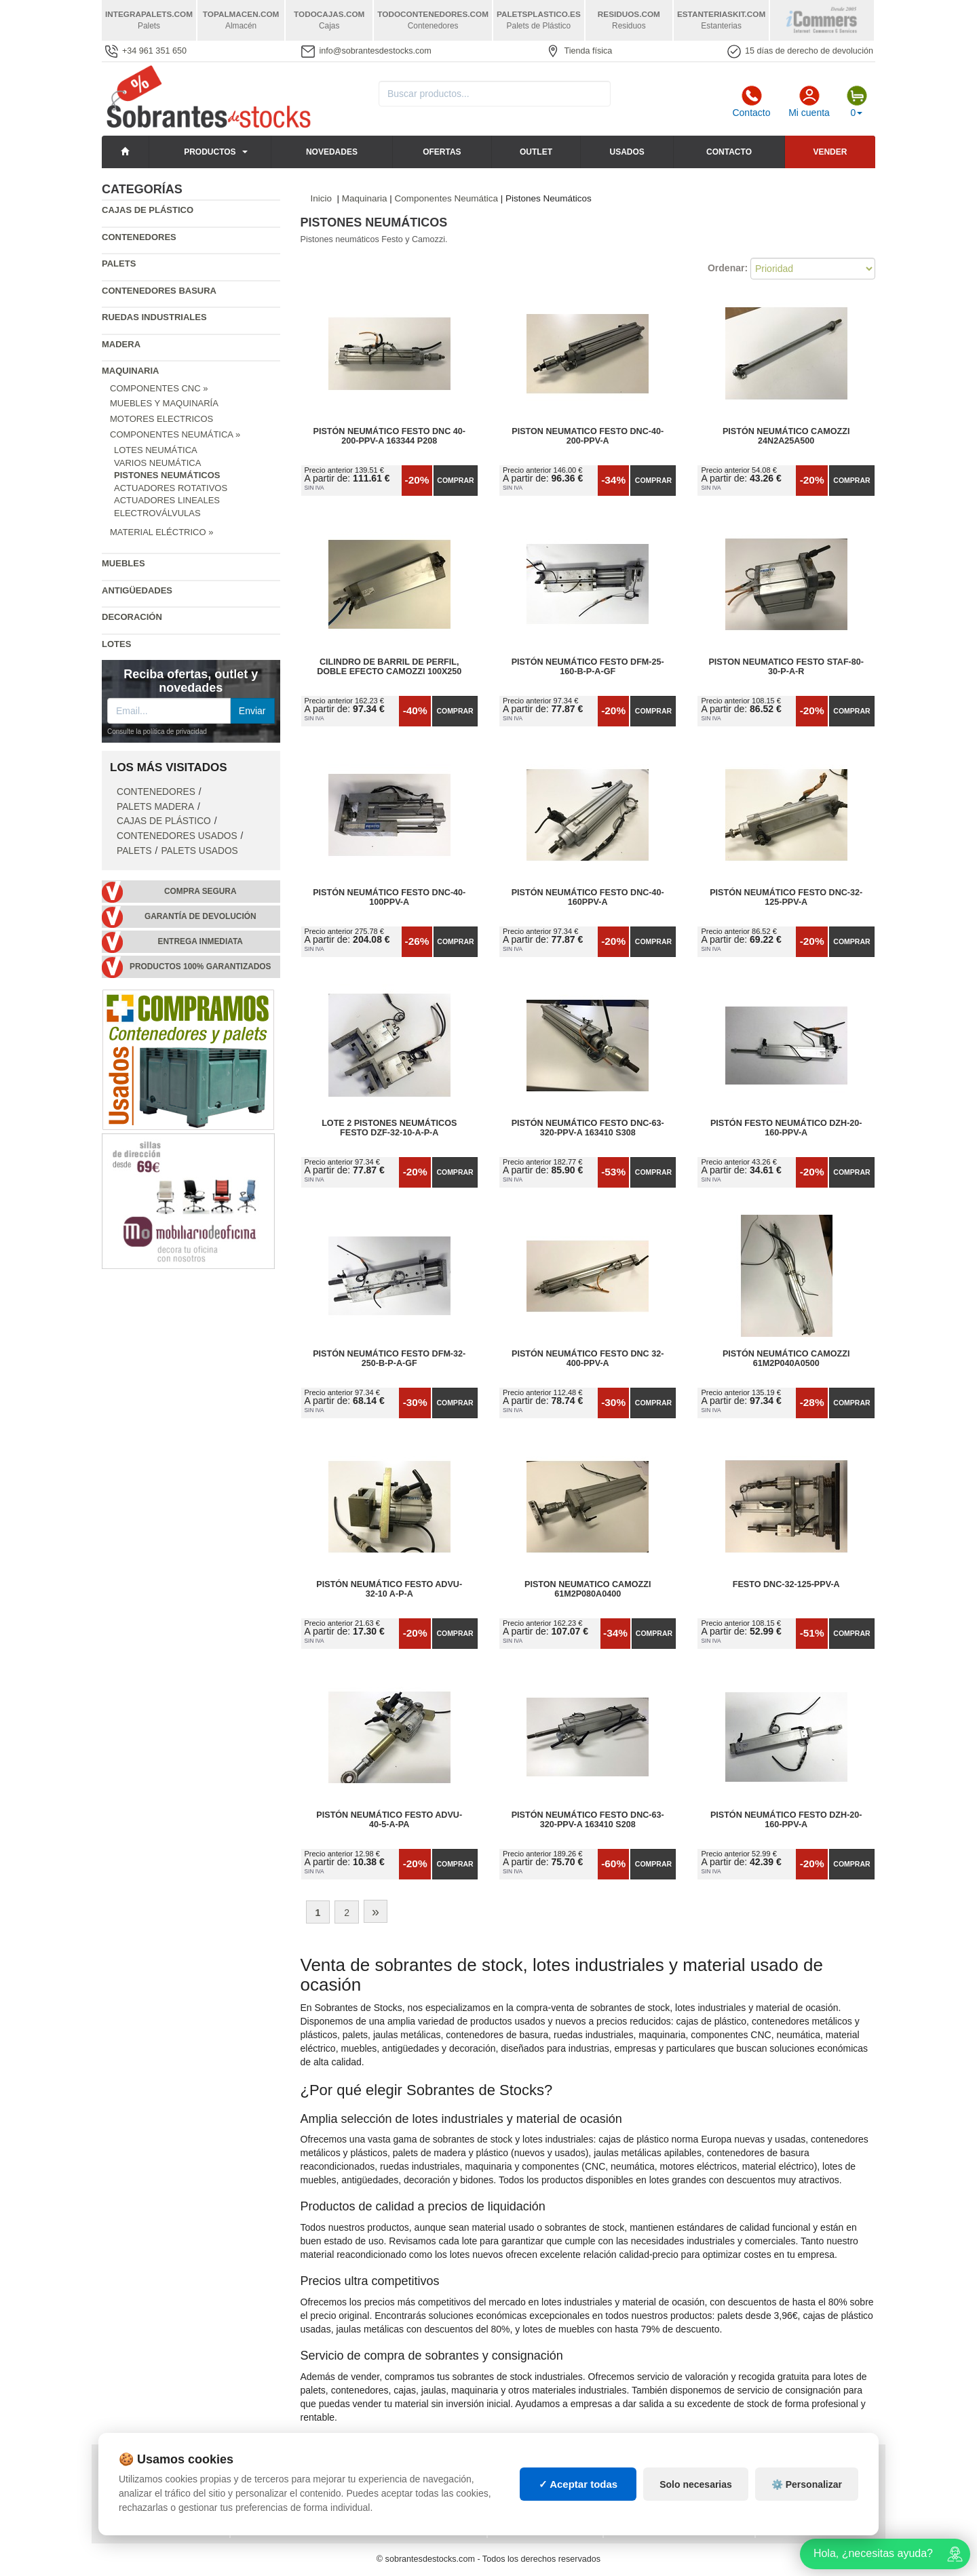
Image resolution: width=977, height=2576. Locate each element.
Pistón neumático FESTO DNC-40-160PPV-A (588, 897)
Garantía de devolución (200, 916)
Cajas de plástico (147, 210)
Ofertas (442, 152)
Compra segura (200, 891)
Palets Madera (155, 807)
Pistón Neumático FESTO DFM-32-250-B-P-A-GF (389, 1358)
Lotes (116, 644)
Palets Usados (199, 851)
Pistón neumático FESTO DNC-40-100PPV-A (389, 897)
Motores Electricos (161, 419)
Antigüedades (137, 590)
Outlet (536, 152)
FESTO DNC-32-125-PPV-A (786, 1584)
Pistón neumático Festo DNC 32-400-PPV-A (588, 1358)
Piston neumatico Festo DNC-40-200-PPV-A (588, 436)
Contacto (751, 101)
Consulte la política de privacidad (157, 731)
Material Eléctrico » (161, 532)
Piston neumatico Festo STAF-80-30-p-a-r (786, 666)
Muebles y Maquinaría (164, 403)
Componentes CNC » (159, 388)
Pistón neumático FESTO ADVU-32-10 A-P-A (389, 1589)
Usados (627, 152)
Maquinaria (130, 371)
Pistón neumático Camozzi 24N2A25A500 (786, 436)
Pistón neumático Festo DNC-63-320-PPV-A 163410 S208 (588, 1819)
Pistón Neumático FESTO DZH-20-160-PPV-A (786, 1819)
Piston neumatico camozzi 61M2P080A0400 (587, 1589)
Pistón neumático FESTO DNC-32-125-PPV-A (786, 897)
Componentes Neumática (446, 198)
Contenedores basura (159, 291)
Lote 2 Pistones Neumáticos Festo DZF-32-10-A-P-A (389, 1127)
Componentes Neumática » (175, 434)
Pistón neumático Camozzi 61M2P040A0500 (786, 1358)
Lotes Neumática (155, 450)
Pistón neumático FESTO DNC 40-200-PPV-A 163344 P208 (389, 436)
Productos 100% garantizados (200, 966)
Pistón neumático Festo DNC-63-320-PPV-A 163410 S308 (588, 1127)
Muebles (123, 563)
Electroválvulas (157, 513)
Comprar (455, 480)
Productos (209, 152)
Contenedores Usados (177, 836)
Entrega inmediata (200, 941)
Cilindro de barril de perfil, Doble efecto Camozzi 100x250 (389, 666)
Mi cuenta (809, 101)
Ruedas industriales (154, 317)
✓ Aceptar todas (578, 2496)
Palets (119, 263)
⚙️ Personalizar (806, 2496)
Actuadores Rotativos (170, 488)
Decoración (132, 617)
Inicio (321, 198)
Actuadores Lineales (167, 500)
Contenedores (139, 237)
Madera (121, 344)
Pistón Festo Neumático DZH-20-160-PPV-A (786, 1127)
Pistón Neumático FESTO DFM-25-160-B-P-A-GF (588, 666)
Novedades (332, 152)
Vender (830, 152)
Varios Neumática (157, 463)
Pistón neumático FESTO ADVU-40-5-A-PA (389, 1819)
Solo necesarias (695, 2496)
